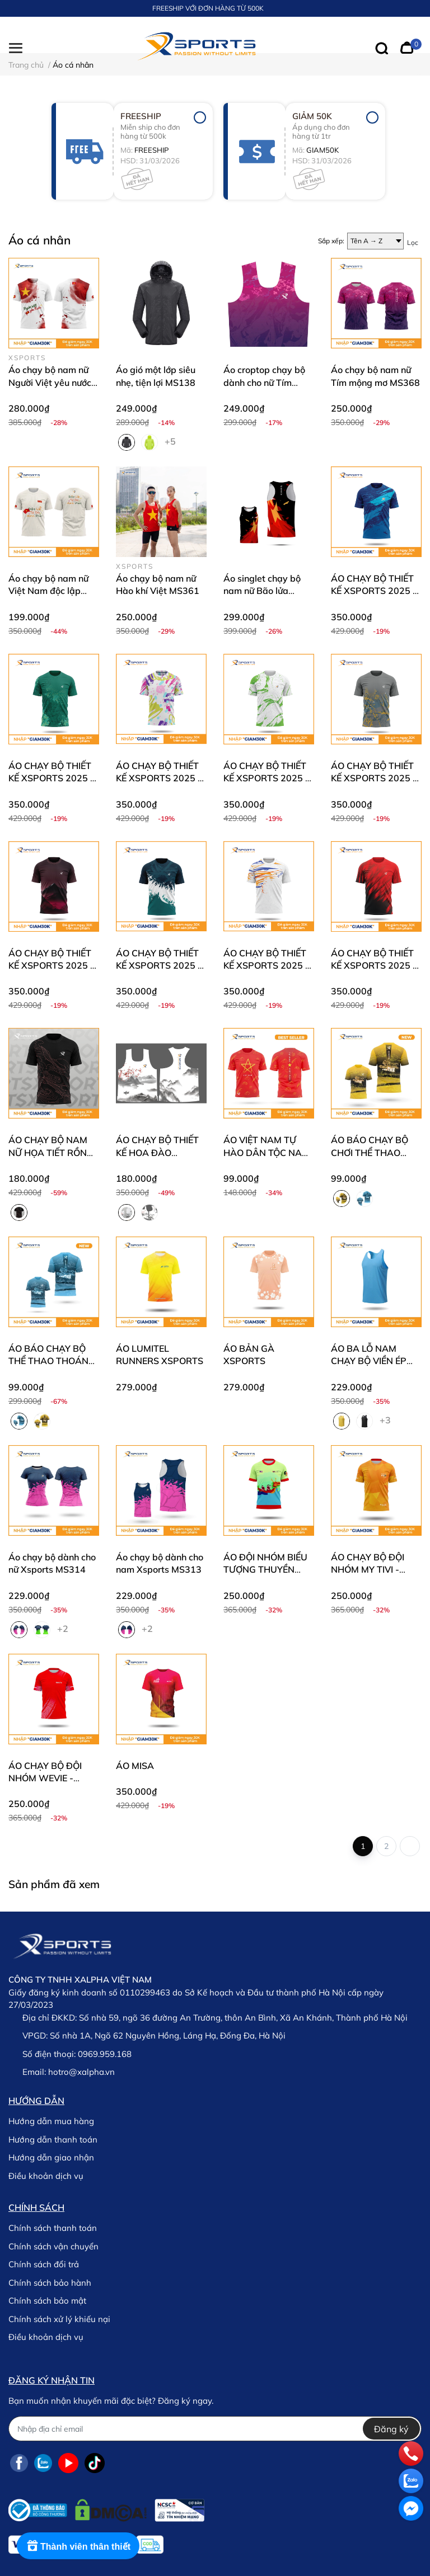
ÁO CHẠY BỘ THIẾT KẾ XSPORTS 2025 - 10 (374, 591)
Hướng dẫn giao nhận (51, 2157)
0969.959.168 (105, 2054)
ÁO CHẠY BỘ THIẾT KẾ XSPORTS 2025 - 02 (266, 965)
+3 (386, 1419)
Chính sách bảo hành (49, 2282)
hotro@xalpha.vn (81, 2072)
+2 (64, 1628)
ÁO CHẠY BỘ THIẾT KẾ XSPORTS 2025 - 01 (374, 965)
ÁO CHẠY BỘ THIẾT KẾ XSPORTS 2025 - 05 (374, 778)
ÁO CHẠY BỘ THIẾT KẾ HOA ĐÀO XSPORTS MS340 (157, 1152)
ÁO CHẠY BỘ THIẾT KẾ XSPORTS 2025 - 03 (159, 965)
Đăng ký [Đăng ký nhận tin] (391, 2429)
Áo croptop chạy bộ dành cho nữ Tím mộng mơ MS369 (264, 382)
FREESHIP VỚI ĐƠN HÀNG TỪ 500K (208, 8)
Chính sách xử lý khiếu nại (59, 2319)
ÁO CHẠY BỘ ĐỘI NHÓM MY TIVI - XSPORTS (367, 1569)
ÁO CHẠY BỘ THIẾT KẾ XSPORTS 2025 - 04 (51, 965)
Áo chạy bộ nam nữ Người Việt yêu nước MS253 (49, 382)
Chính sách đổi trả (43, 2264)
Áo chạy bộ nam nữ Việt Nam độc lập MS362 (48, 591)
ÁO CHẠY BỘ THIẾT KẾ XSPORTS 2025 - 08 (51, 778)
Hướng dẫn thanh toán (52, 2139)
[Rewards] (78, 2545)
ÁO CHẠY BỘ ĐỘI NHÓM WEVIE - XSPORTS (45, 1778)
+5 (171, 441)
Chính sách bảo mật (47, 2300)
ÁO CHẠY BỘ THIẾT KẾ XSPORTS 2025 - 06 (266, 778)
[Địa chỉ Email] (215, 2428)
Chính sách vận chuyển (53, 2246)
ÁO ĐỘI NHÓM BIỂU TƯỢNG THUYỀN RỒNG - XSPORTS (265, 1569)
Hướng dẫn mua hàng (51, 2121)
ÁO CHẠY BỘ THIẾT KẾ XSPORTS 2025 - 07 (159, 778)
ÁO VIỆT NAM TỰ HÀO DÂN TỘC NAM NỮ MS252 (266, 1152)
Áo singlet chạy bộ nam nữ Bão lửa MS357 (262, 591)
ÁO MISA (135, 1765)
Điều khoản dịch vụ (45, 2176)
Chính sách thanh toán (52, 2228)
